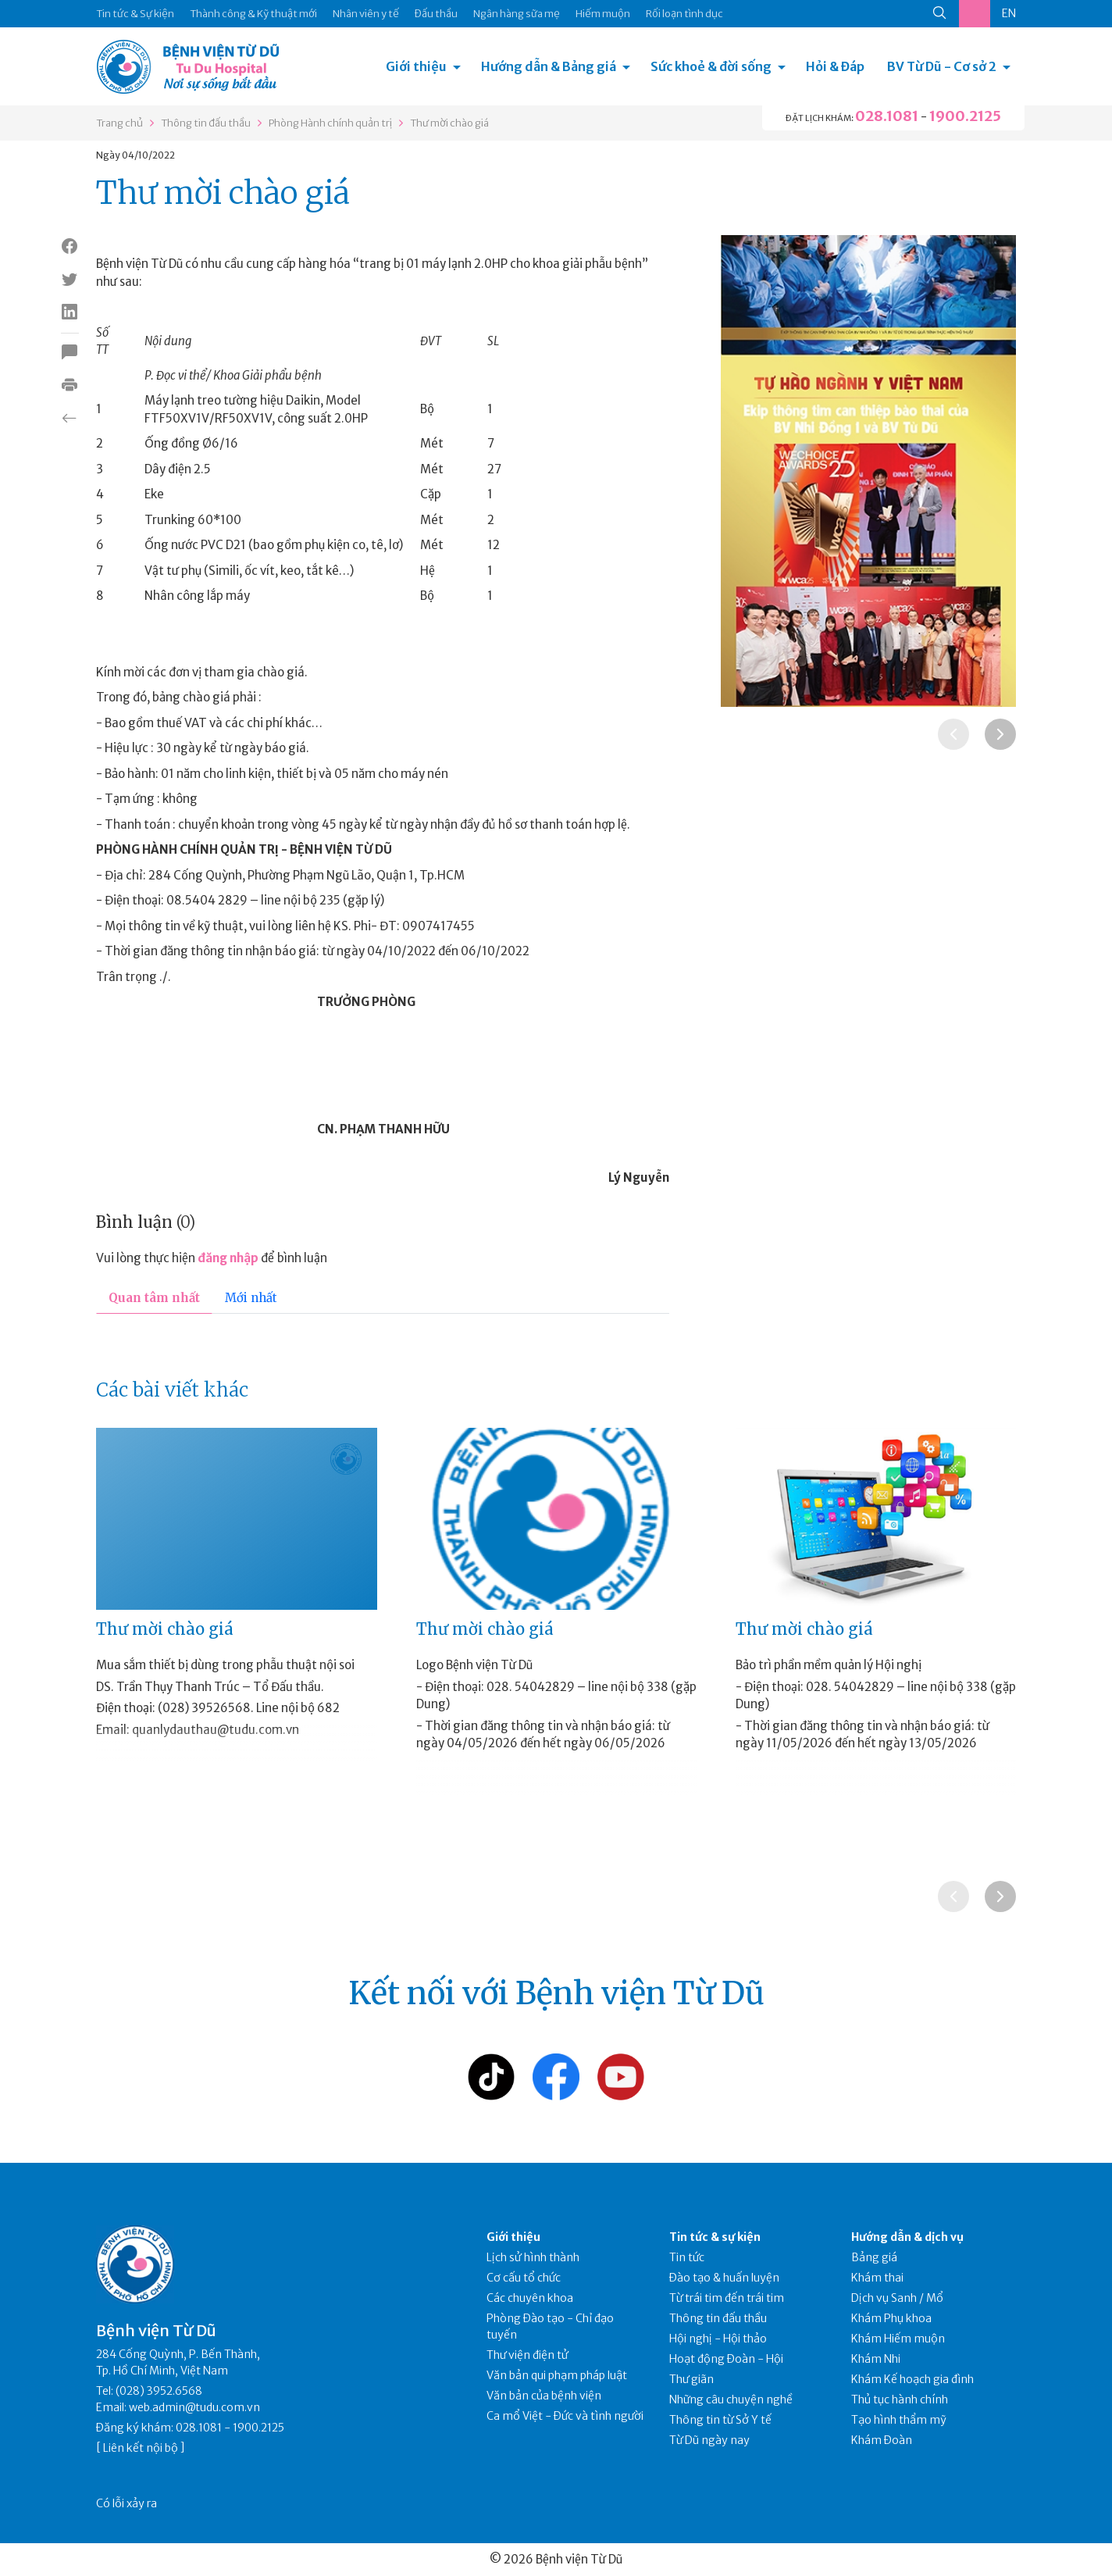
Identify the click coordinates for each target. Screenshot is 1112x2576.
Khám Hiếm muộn (898, 2339)
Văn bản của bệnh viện (543, 2396)
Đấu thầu (436, 13)
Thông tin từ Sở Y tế (720, 2420)
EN (1009, 13)
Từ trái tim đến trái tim (726, 2298)
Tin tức (686, 2257)
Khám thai (877, 2278)
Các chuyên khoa (529, 2298)
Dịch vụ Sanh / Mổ (897, 2298)
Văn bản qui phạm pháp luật (556, 2375)
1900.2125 (965, 116)
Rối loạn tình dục (684, 13)
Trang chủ (119, 123)
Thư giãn (691, 2379)
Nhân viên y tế (366, 13)
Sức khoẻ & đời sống (711, 66)
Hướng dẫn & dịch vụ (907, 2237)
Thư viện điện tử (527, 2355)
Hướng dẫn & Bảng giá (548, 66)
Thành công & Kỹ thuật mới (253, 13)
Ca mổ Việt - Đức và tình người (564, 2416)
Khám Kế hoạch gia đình (912, 2379)
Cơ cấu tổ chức (523, 2278)
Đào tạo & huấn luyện (724, 2278)
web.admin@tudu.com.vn (194, 2407)
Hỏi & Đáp (835, 66)
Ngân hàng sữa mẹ (516, 13)
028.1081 (886, 116)
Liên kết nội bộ (140, 2448)
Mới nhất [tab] (251, 1297)
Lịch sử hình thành (532, 2257)
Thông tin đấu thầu (206, 123)
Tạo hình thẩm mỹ (898, 2420)
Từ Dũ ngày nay (709, 2440)
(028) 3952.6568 (159, 2391)
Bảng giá (874, 2257)
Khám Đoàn (881, 2440)
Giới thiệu (416, 66)
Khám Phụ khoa (891, 2318)
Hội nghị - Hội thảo (718, 2339)
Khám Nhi (875, 2359)
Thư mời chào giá (449, 123)
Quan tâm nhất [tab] (154, 1297)
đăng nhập (228, 1258)
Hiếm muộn (603, 13)
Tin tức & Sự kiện (135, 13)
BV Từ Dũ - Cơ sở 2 (941, 66)
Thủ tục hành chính (899, 2399)
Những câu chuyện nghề (731, 2399)
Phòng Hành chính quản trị (330, 123)
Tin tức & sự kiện (715, 2237)
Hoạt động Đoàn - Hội (726, 2359)
